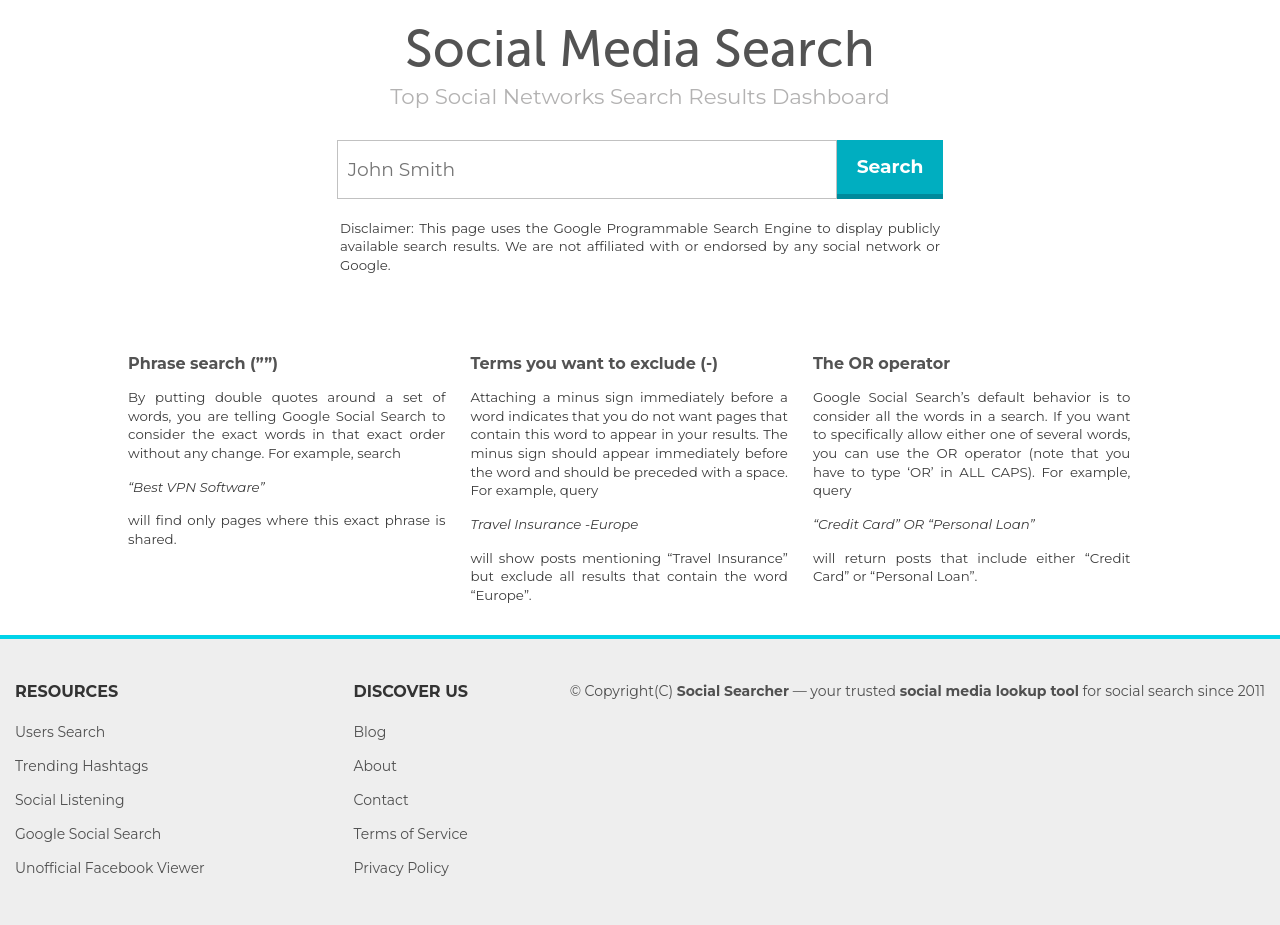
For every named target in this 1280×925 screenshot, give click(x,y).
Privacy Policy (401, 868)
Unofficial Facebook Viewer (110, 868)
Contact (381, 800)
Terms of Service (411, 834)
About (375, 766)
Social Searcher (733, 691)
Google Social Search (88, 834)
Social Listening (70, 800)
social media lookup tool (989, 691)
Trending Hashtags (81, 766)
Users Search (60, 732)
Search (890, 166)
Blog (370, 732)
